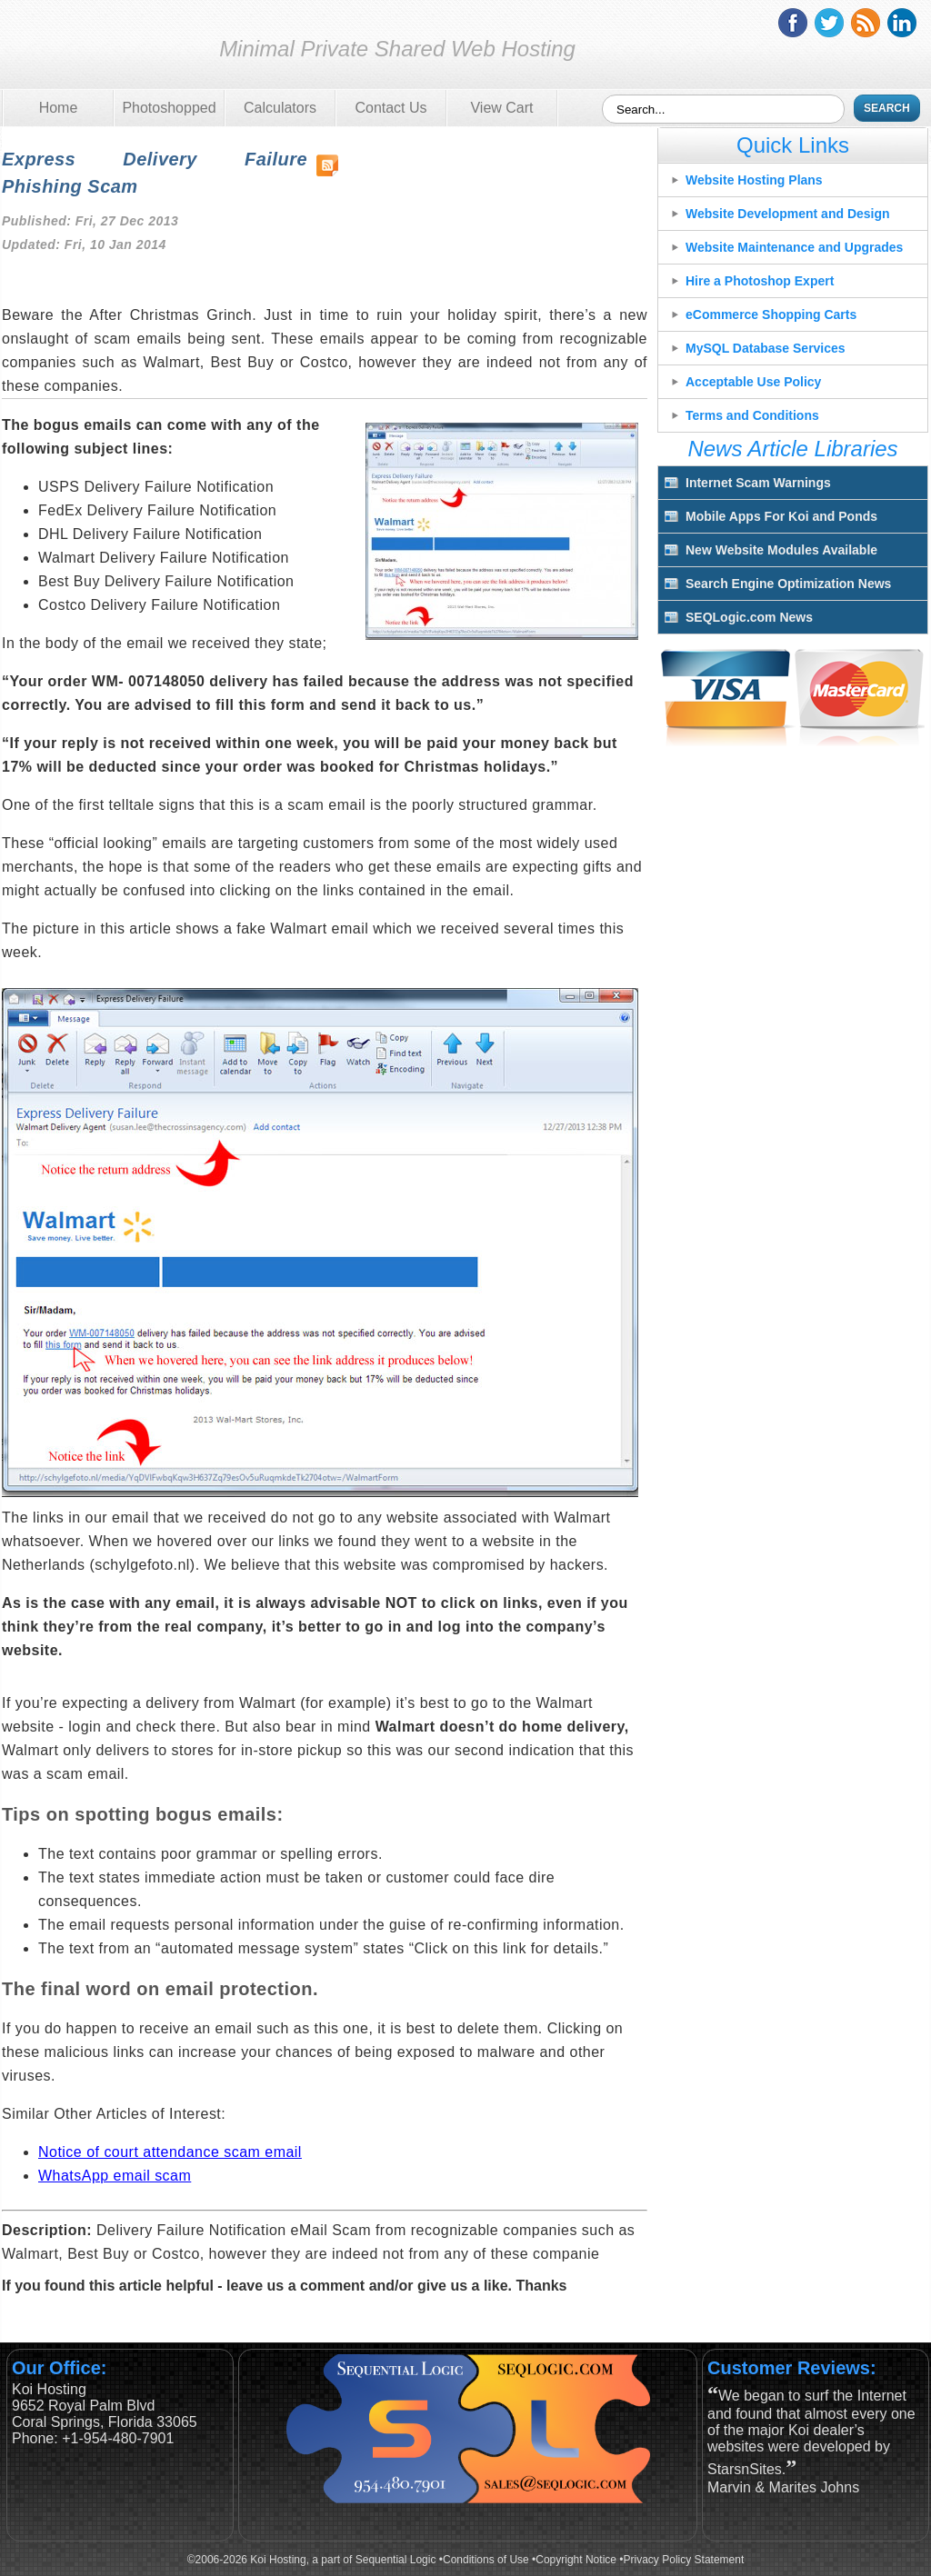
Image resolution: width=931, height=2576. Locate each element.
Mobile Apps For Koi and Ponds (781, 516)
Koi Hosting (84, 49)
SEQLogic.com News (749, 617)
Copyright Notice (576, 2559)
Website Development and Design (788, 213)
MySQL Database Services (766, 348)
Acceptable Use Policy (753, 381)
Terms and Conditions (752, 415)
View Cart (501, 107)
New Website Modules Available (781, 550)
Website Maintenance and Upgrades (794, 247)
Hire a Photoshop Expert (760, 281)
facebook (793, 23)
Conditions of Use (486, 2559)
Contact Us (390, 107)
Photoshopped (168, 107)
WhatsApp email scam (114, 2175)
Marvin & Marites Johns (783, 2487)
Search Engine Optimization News (788, 583)
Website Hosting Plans (754, 180)
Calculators (280, 107)
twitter (829, 23)
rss (865, 23)
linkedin (902, 23)
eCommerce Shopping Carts (771, 314)
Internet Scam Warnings (758, 482)
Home (58, 107)
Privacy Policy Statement (684, 2559)
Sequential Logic (395, 2559)
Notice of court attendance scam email (170, 2152)
